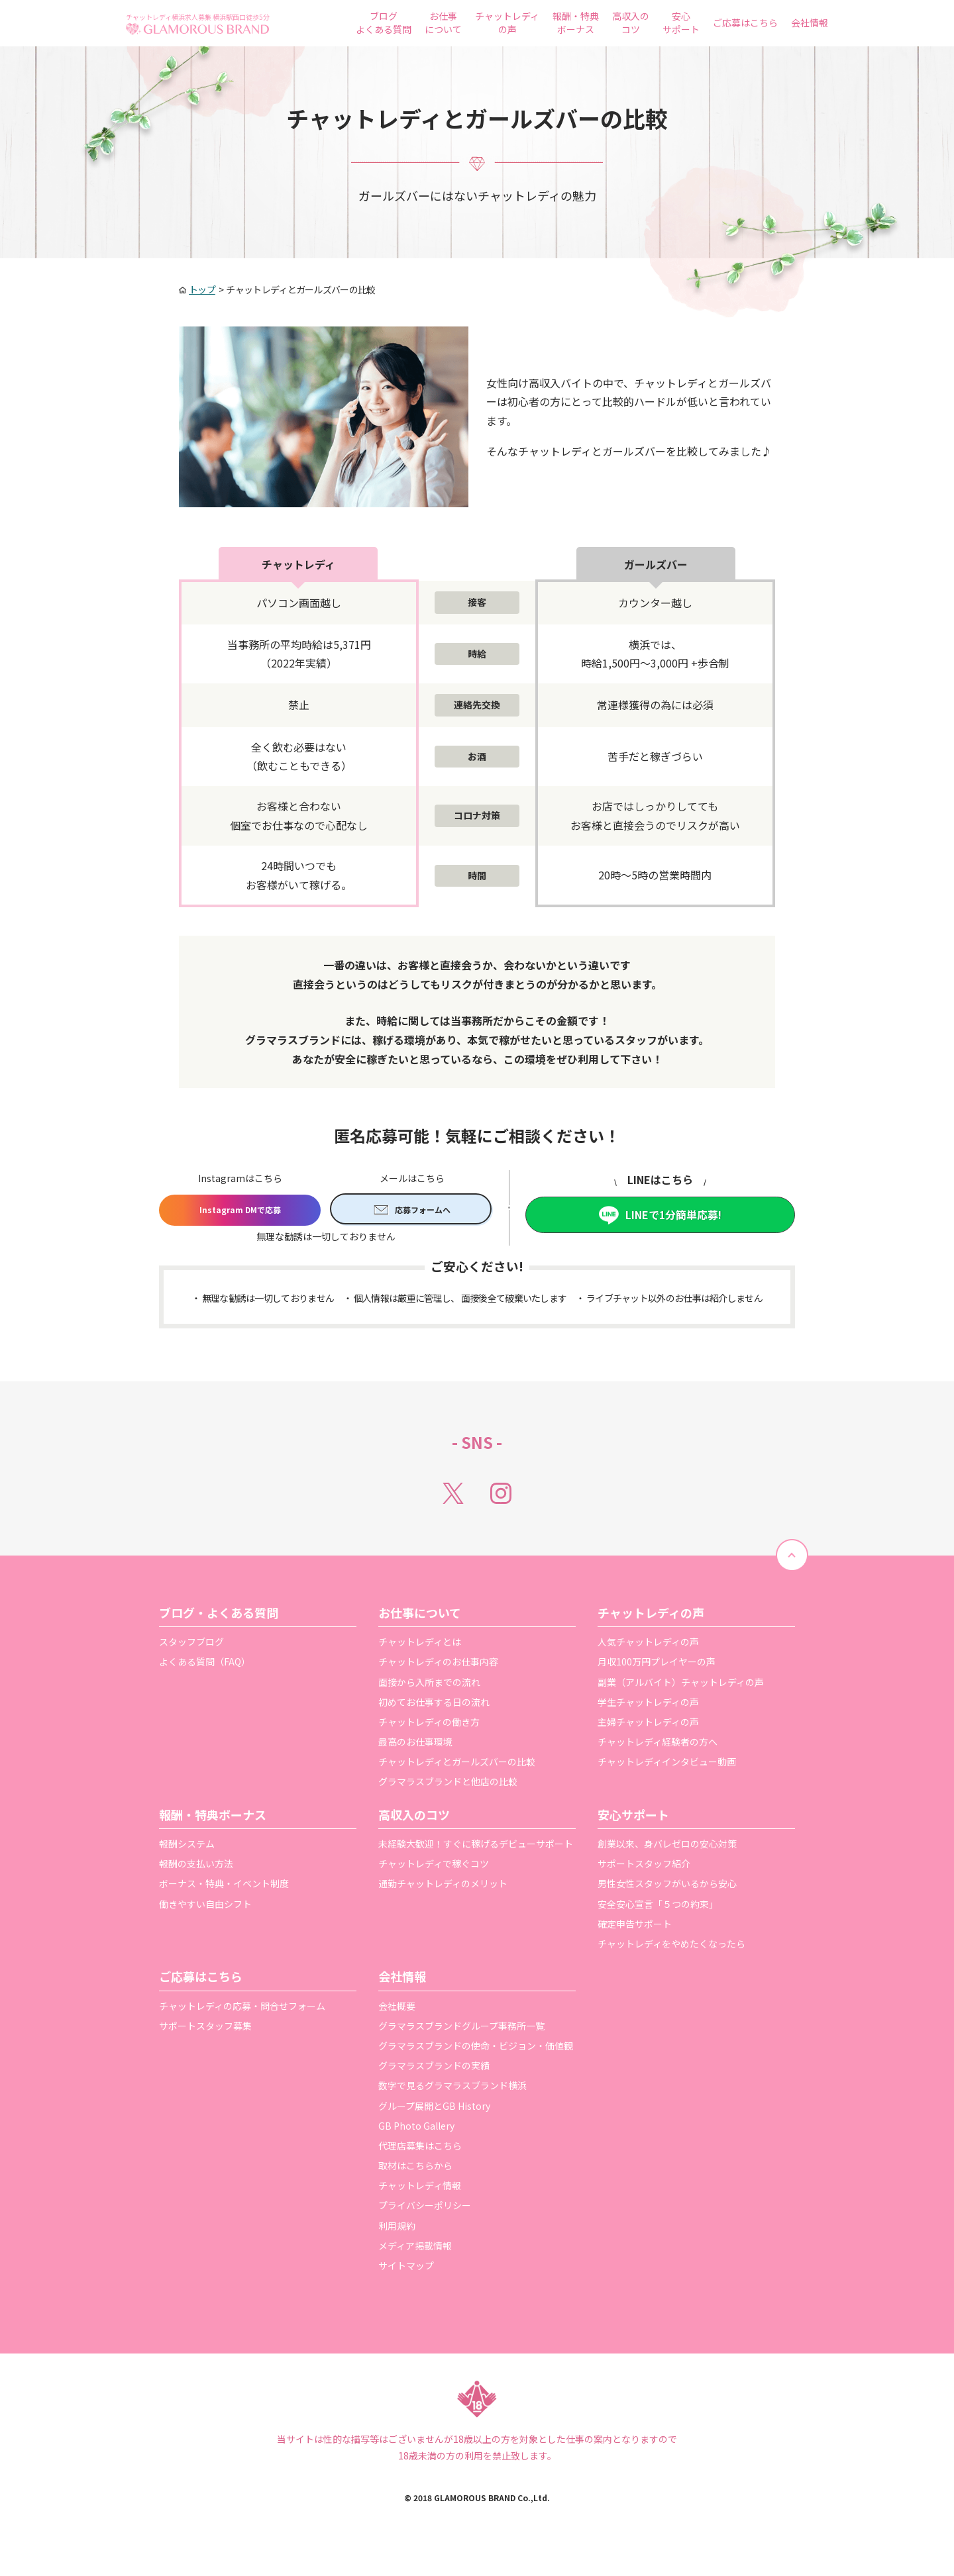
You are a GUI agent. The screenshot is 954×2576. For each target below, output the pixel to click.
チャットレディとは (419, 1646)
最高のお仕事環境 (415, 1746)
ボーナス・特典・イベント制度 (224, 1888)
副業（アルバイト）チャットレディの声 (681, 1686)
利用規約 (396, 2230)
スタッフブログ (191, 1646)
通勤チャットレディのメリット (442, 1888)
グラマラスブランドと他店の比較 (447, 1786)
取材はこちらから (415, 2170)
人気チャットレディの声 (648, 1646)
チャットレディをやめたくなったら (671, 1948)
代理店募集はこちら (420, 2150)
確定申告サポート (635, 1928)
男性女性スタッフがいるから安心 (667, 1888)
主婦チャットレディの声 (648, 1726)
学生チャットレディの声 (648, 1706)
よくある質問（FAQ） (204, 1666)
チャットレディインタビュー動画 (667, 1766)
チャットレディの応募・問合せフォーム (242, 2010)
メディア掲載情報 (415, 2250)
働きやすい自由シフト (205, 1908)
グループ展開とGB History (434, 2110)
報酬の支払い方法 (196, 1868)
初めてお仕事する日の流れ (434, 1706)
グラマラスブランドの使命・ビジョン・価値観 (475, 2050)
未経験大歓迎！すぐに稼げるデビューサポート (475, 1848)
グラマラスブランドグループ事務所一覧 (461, 2030)
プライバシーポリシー (424, 2210)
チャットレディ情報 (419, 2190)
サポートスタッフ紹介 (644, 1868)
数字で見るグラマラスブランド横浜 (452, 2090)
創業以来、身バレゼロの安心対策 (667, 1848)
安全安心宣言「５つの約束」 (658, 1908)
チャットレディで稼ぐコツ (433, 1868)
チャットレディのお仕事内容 (438, 1666)
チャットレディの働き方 (429, 1726)
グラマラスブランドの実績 (434, 2070)
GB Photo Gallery (416, 2130)
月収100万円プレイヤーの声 (657, 1666)
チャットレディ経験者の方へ (657, 1746)
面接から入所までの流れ (429, 1686)
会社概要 (396, 2010)
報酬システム (187, 1848)
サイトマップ (406, 2270)
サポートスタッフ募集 (205, 2030)
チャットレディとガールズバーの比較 (456, 1766)
